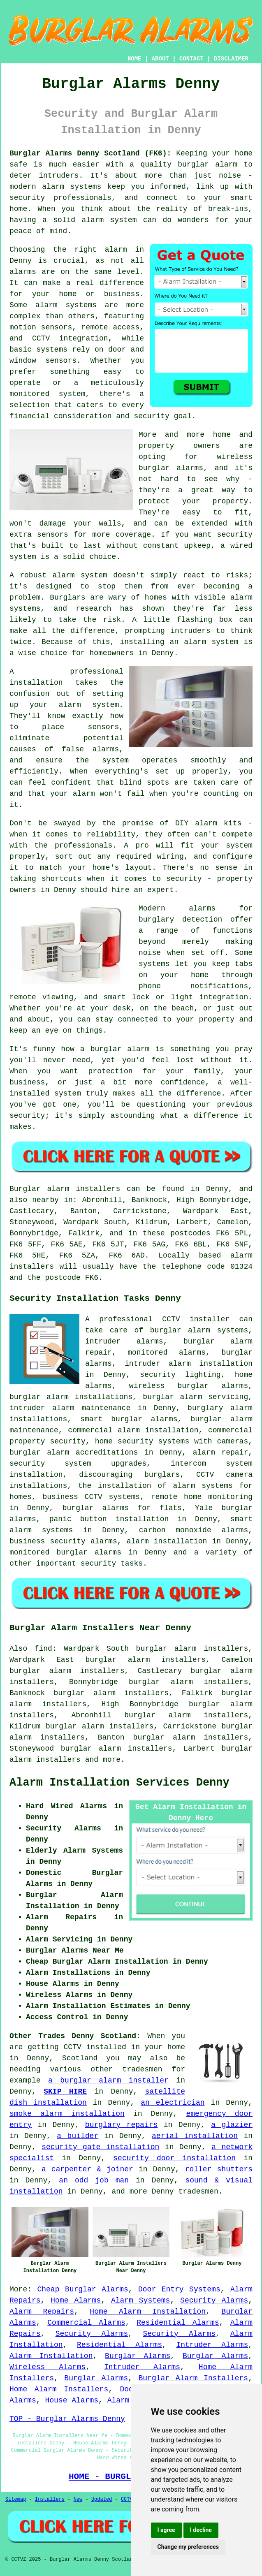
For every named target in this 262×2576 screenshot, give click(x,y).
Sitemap (15, 2499)
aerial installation (195, 2136)
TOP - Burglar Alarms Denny (67, 2419)
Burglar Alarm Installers (193, 2378)
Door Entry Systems (179, 2289)
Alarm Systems (140, 2300)
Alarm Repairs (41, 2311)
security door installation (174, 2158)
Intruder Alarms (212, 2345)
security (98, 1563)
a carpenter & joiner (87, 2169)
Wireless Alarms (47, 2367)
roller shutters (219, 2169)
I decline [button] (201, 2530)
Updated (101, 2499)
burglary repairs (121, 2125)
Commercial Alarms (86, 2323)
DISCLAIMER (231, 59)
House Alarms (71, 2400)
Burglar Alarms (137, 2356)
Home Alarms (76, 2300)
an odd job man (94, 2180)
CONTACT (191, 59)
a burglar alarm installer (108, 2080)
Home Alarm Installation (148, 2311)
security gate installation (100, 2147)
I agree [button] (166, 2530)
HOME (134, 59)
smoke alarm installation (67, 2114)
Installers (50, 2499)
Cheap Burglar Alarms (82, 2289)
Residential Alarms (178, 2323)
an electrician (172, 2103)
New (78, 2499)
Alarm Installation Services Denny (119, 1783)
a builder (77, 2136)
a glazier (232, 2125)
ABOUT (160, 59)
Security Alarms (214, 2300)
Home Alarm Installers (58, 2389)
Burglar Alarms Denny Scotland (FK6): (90, 153)
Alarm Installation (51, 2356)
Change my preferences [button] (188, 2547)
